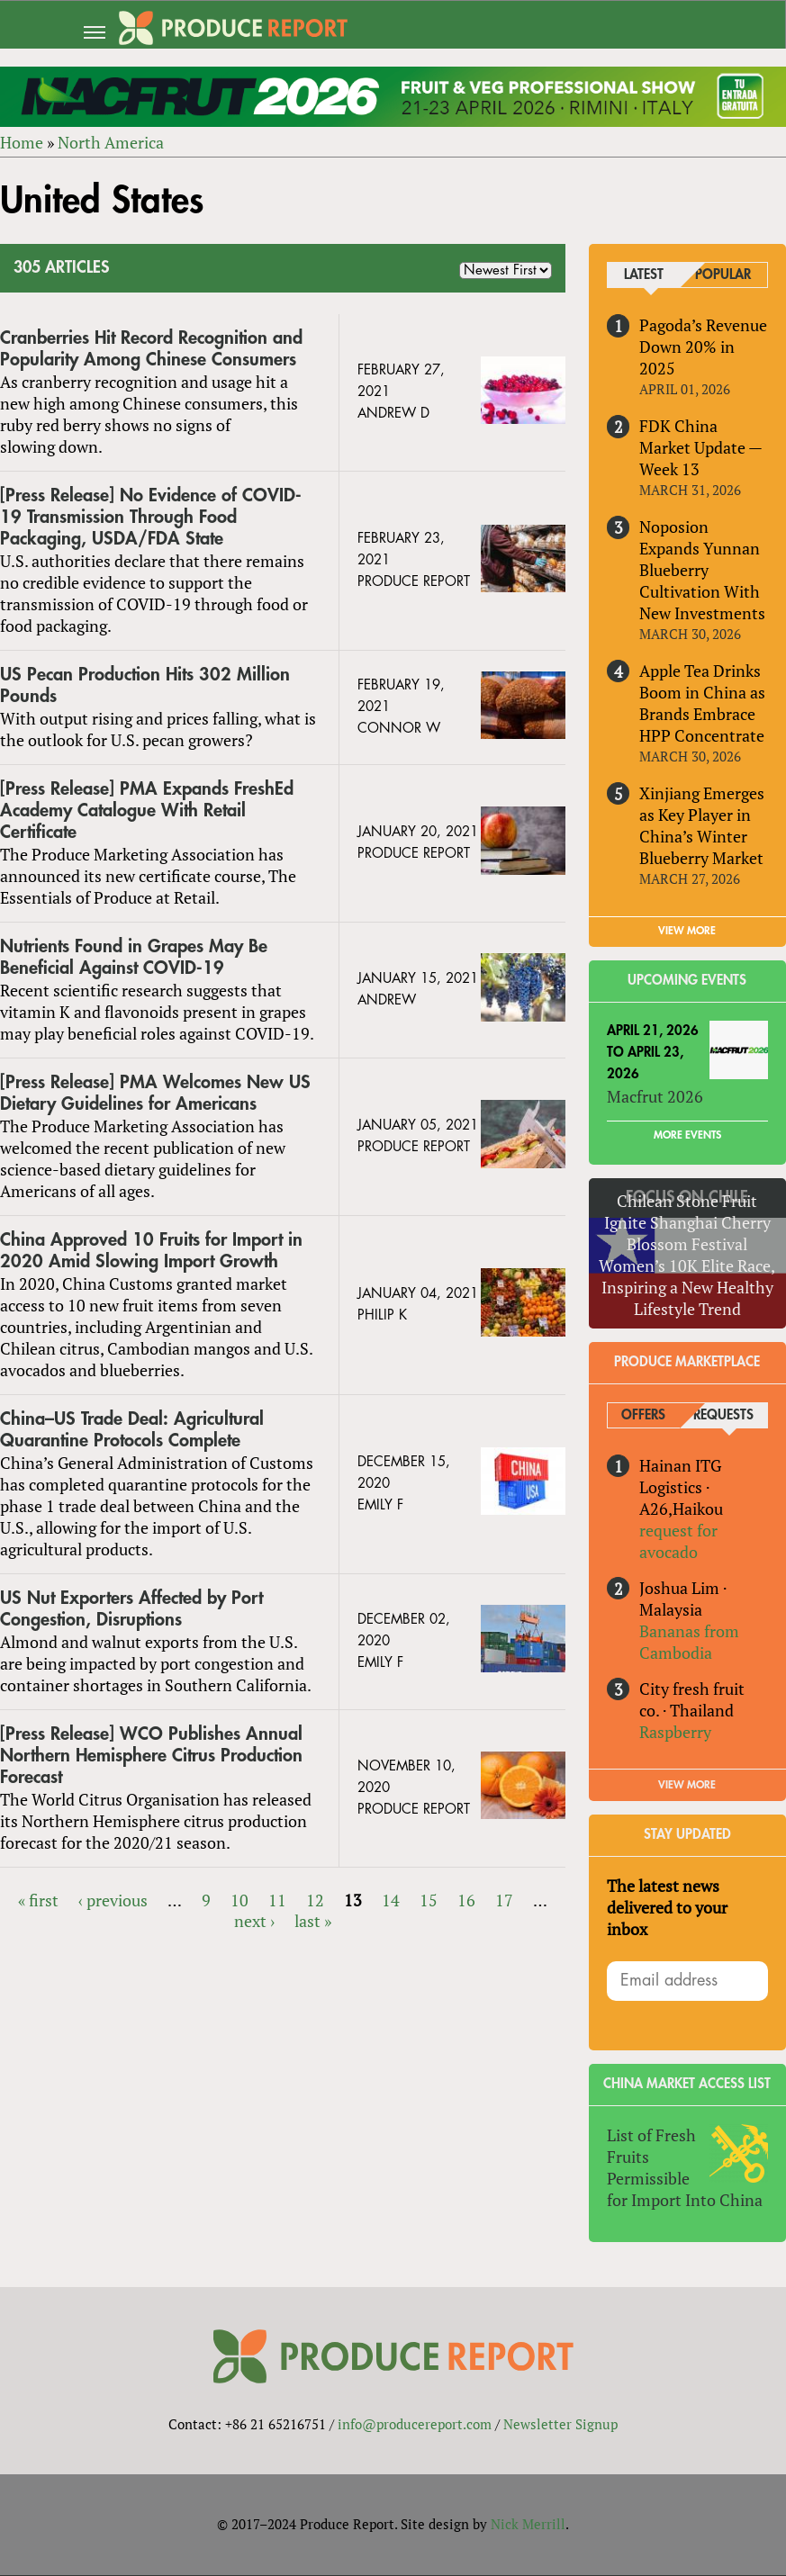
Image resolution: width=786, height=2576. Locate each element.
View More (688, 1784)
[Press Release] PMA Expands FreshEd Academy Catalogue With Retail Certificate (147, 810)
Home (21, 142)
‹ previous (113, 1900)
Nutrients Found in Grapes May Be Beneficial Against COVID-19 (133, 957)
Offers (643, 1415)
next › (254, 1921)
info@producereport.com (415, 2424)
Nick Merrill (528, 2525)
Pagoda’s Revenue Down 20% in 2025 (703, 347)
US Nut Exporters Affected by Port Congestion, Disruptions (131, 1609)
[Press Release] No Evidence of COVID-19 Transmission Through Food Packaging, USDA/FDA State (151, 517)
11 (277, 1900)
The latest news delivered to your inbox (667, 1907)
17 (504, 1900)
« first (38, 1900)
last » (312, 1921)
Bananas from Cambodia (689, 1641)
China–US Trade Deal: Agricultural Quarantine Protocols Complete (132, 1430)
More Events (687, 1135)
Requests (723, 1415)
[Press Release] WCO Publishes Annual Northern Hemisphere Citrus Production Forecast (151, 1756)
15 (429, 1900)
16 (466, 1900)
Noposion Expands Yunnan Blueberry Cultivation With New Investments (702, 570)
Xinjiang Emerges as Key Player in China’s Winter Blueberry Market (701, 825)
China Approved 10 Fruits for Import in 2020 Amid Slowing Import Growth (151, 1250)
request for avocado (678, 1541)
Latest (644, 276)
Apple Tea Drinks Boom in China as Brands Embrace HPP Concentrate (702, 703)
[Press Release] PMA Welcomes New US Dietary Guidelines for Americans (155, 1093)
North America (111, 142)
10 (239, 1900)
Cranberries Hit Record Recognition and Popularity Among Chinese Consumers (151, 349)
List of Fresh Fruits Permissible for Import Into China (685, 2167)
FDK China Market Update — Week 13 (700, 447)
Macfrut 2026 (655, 1096)
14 (391, 1900)
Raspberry (675, 1732)
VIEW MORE (688, 930)
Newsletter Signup (560, 2424)
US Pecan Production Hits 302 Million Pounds (145, 685)
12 (315, 1900)
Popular (723, 276)
